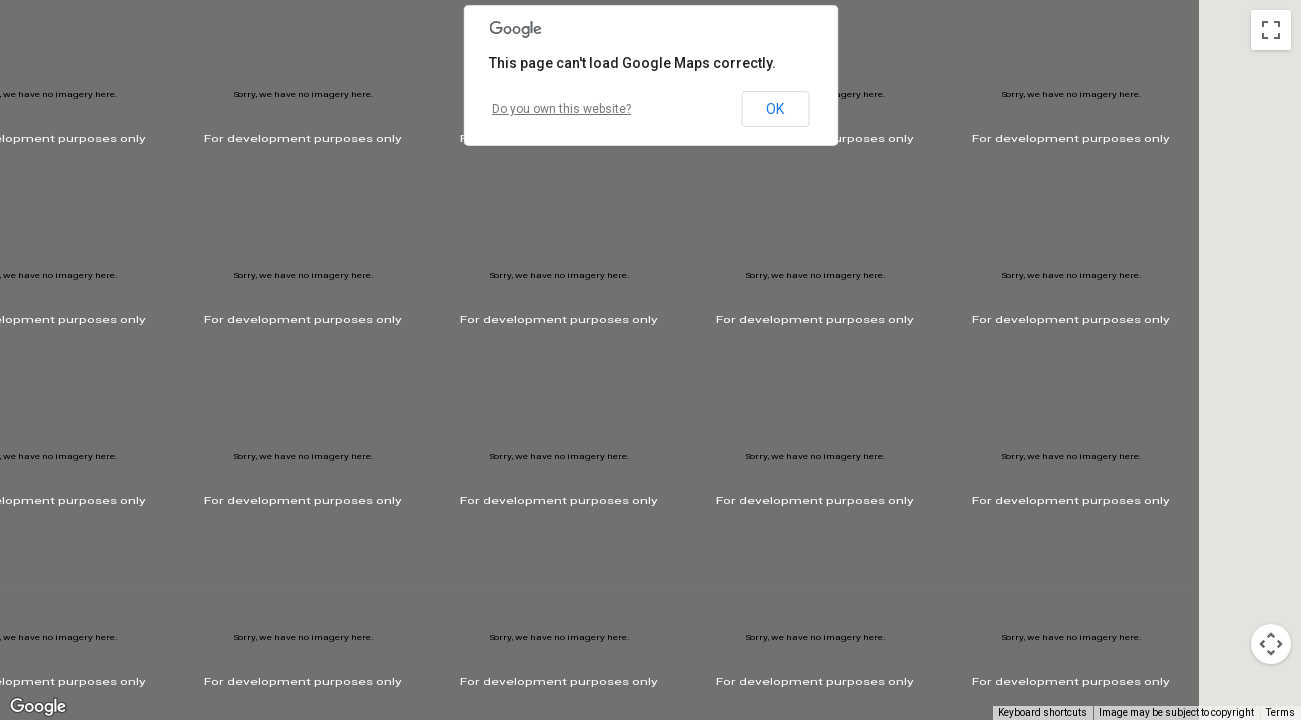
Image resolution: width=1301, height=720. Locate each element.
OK (775, 109)
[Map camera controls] (1271, 644)
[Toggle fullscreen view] (1271, 30)
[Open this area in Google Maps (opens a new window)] (38, 707)
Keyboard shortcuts (1042, 712)
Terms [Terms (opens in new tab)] (1280, 712)
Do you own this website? (561, 109)
